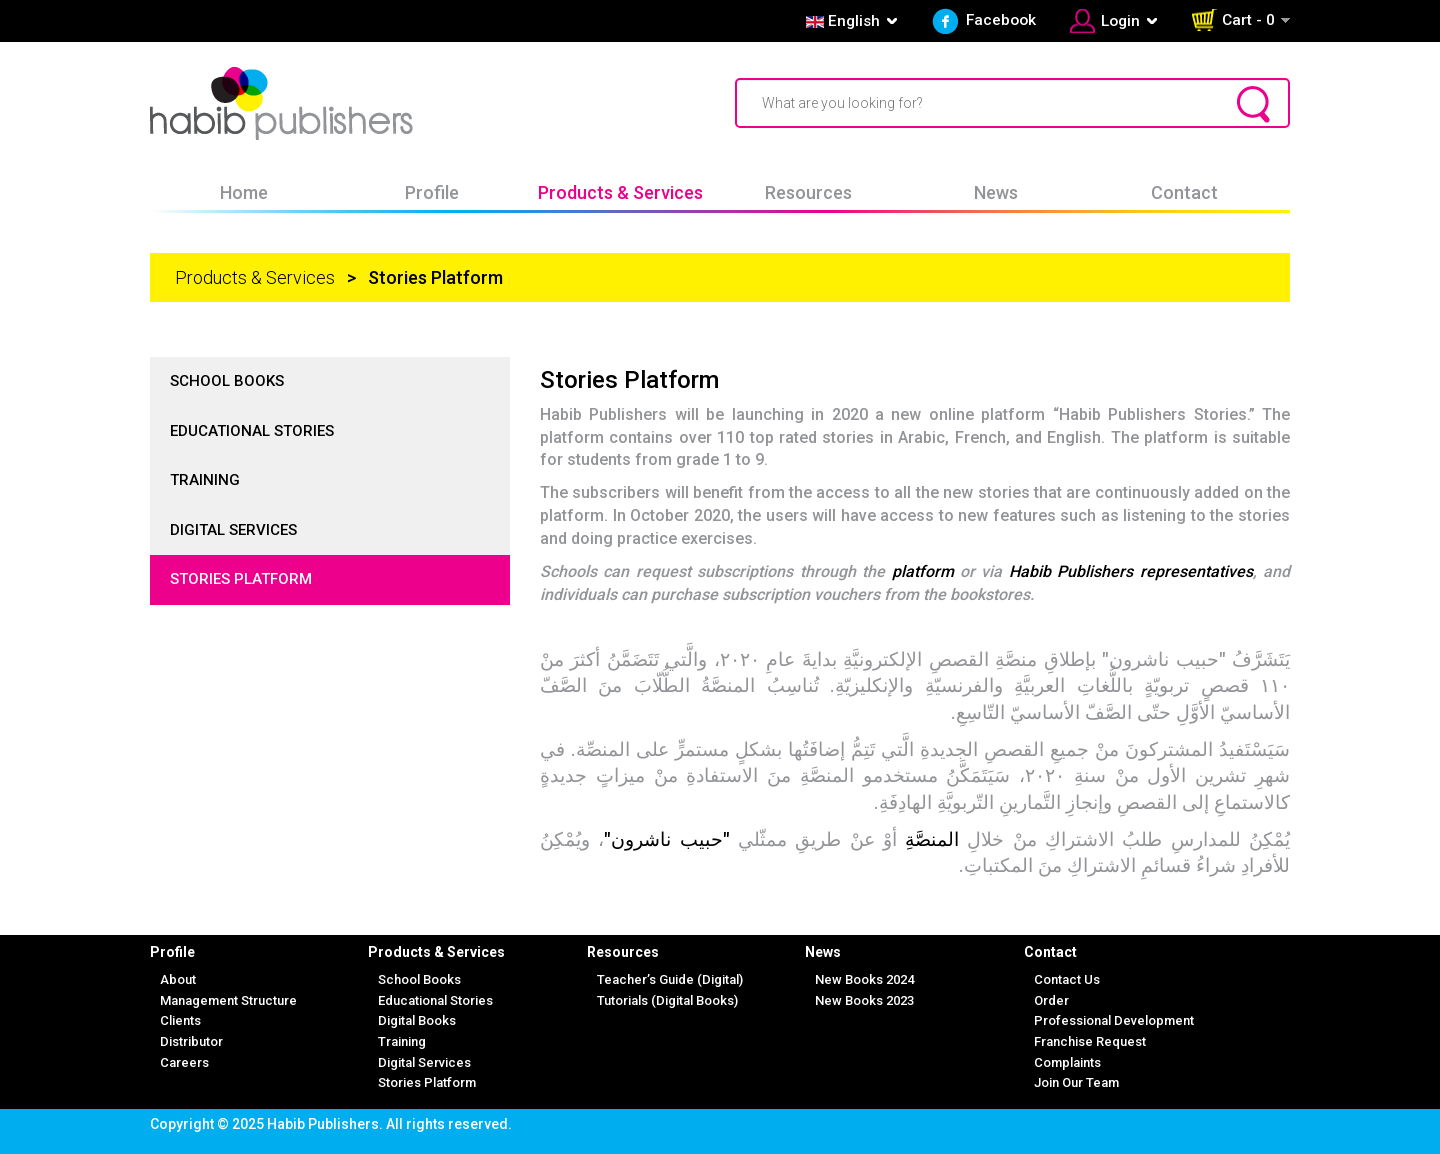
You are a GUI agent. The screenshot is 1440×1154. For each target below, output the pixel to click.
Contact (1184, 192)
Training (205, 480)
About (178, 979)
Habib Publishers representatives (1131, 571)
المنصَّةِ (932, 840)
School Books (227, 381)
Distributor (191, 1041)
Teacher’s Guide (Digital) (670, 979)
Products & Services (620, 192)
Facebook (1001, 20)
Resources (808, 192)
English (841, 21)
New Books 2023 (864, 1000)
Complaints (1067, 1062)
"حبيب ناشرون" (671, 840)
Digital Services (233, 530)
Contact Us (1067, 979)
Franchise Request (1090, 1041)
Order (1051, 1000)
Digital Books (417, 1020)
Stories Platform (241, 579)
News (996, 192)
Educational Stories (252, 431)
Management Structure (228, 1000)
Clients (180, 1020)
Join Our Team (1076, 1082)
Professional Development (1114, 1020)
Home (244, 192)
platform (923, 571)
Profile (432, 192)
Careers (184, 1062)
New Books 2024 (864, 979)
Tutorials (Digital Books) (667, 1000)
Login (1120, 21)
